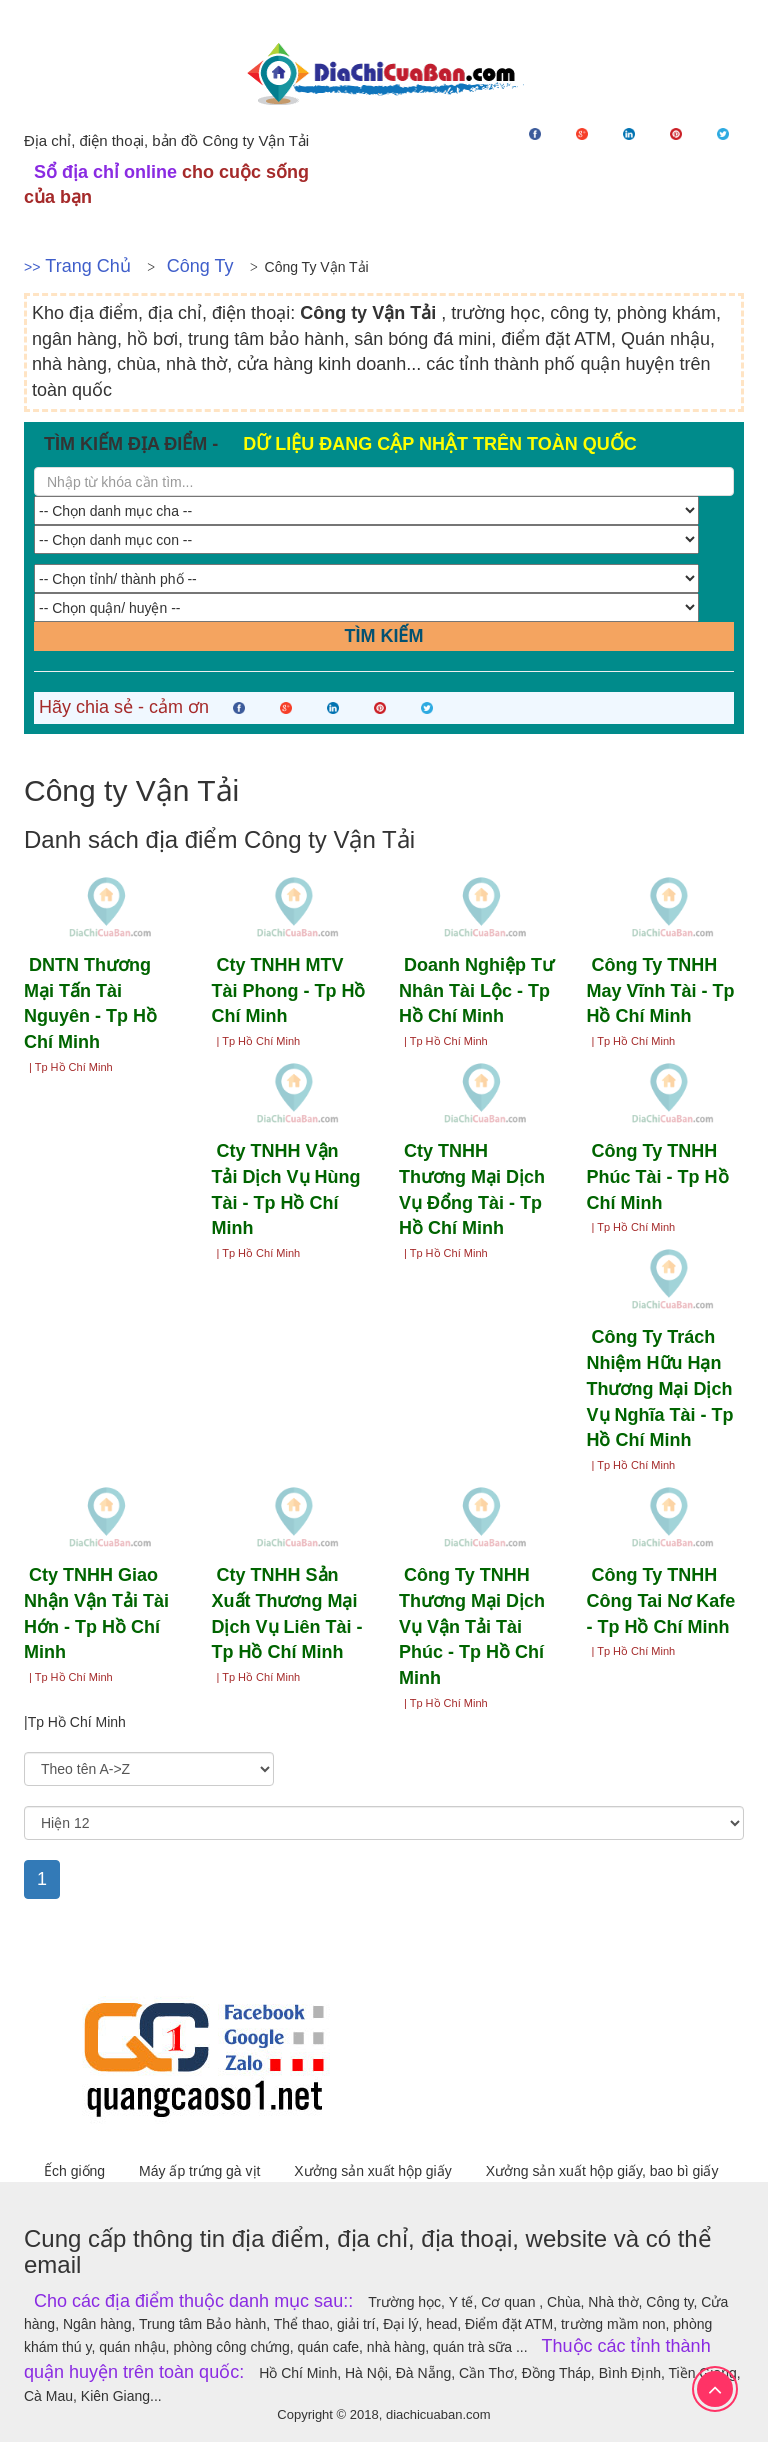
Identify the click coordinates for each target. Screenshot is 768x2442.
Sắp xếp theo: (64, 1743)
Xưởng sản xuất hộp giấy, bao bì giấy (602, 2171)
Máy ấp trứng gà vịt (201, 2171)
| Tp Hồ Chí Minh (71, 1067)
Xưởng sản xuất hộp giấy (374, 2171)
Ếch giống (76, 2171)
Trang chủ (87, 266)
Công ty (200, 266)
